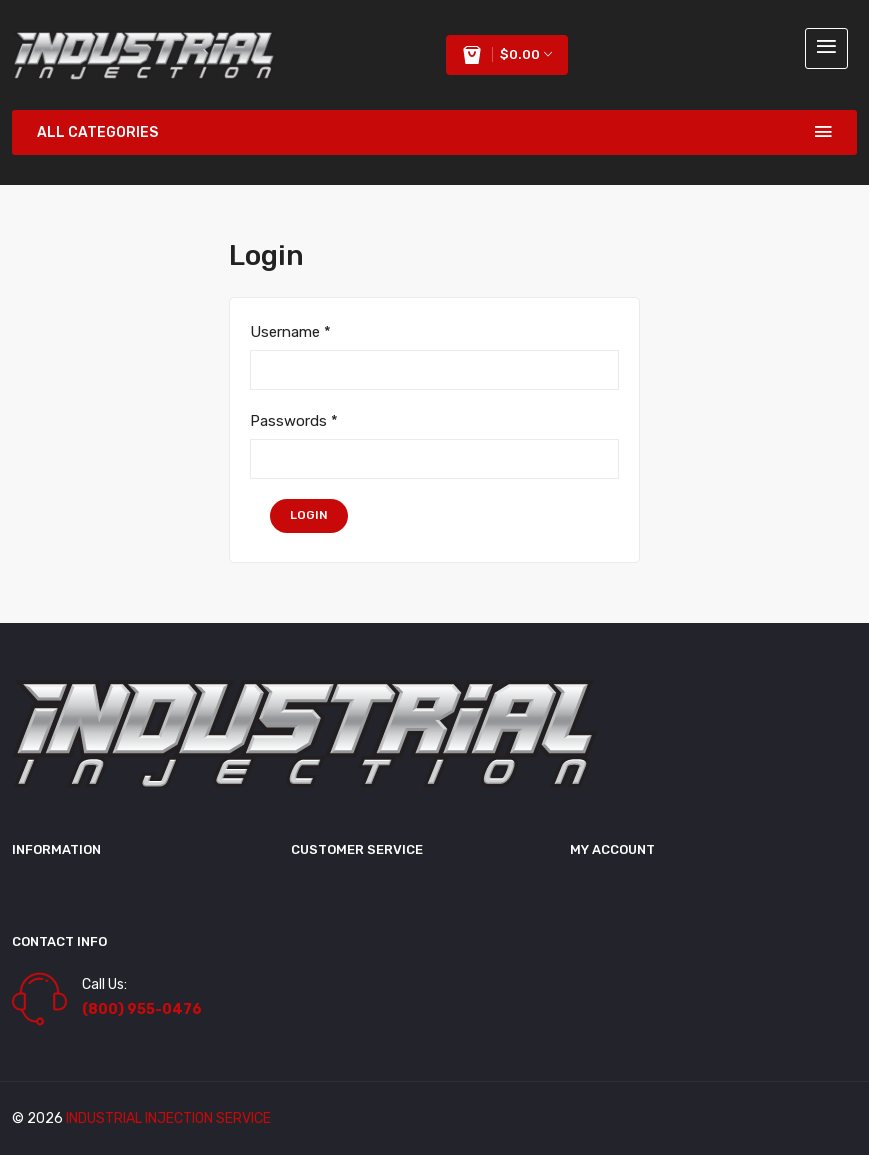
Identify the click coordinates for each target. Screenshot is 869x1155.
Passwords (294, 421)
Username (290, 332)
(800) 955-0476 (142, 1009)
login (309, 515)
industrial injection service (168, 1118)
